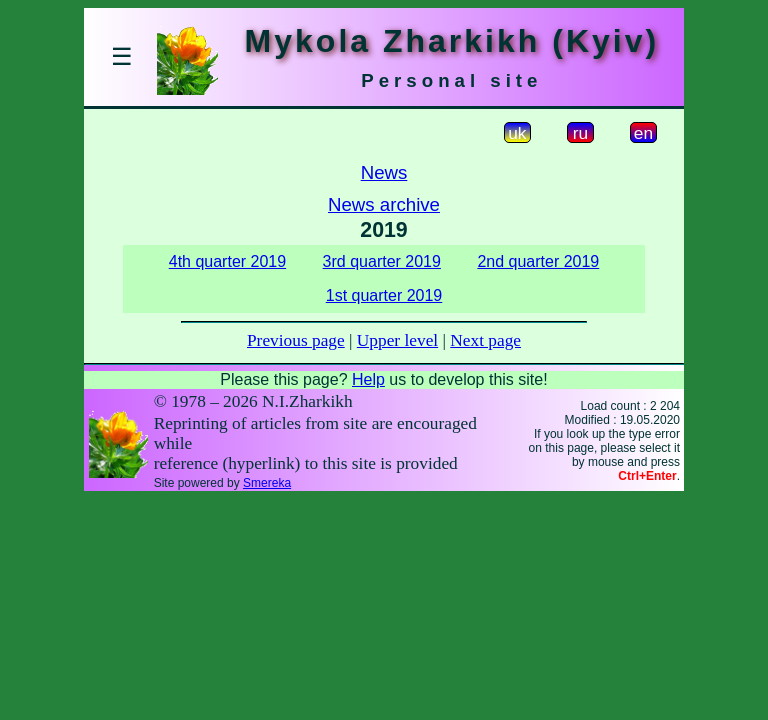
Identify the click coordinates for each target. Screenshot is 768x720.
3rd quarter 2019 (382, 261)
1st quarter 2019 (384, 295)
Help (368, 379)
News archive (384, 204)
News (384, 172)
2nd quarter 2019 (538, 261)
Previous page (296, 340)
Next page (485, 340)
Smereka (267, 483)
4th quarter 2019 (227, 261)
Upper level (397, 340)
